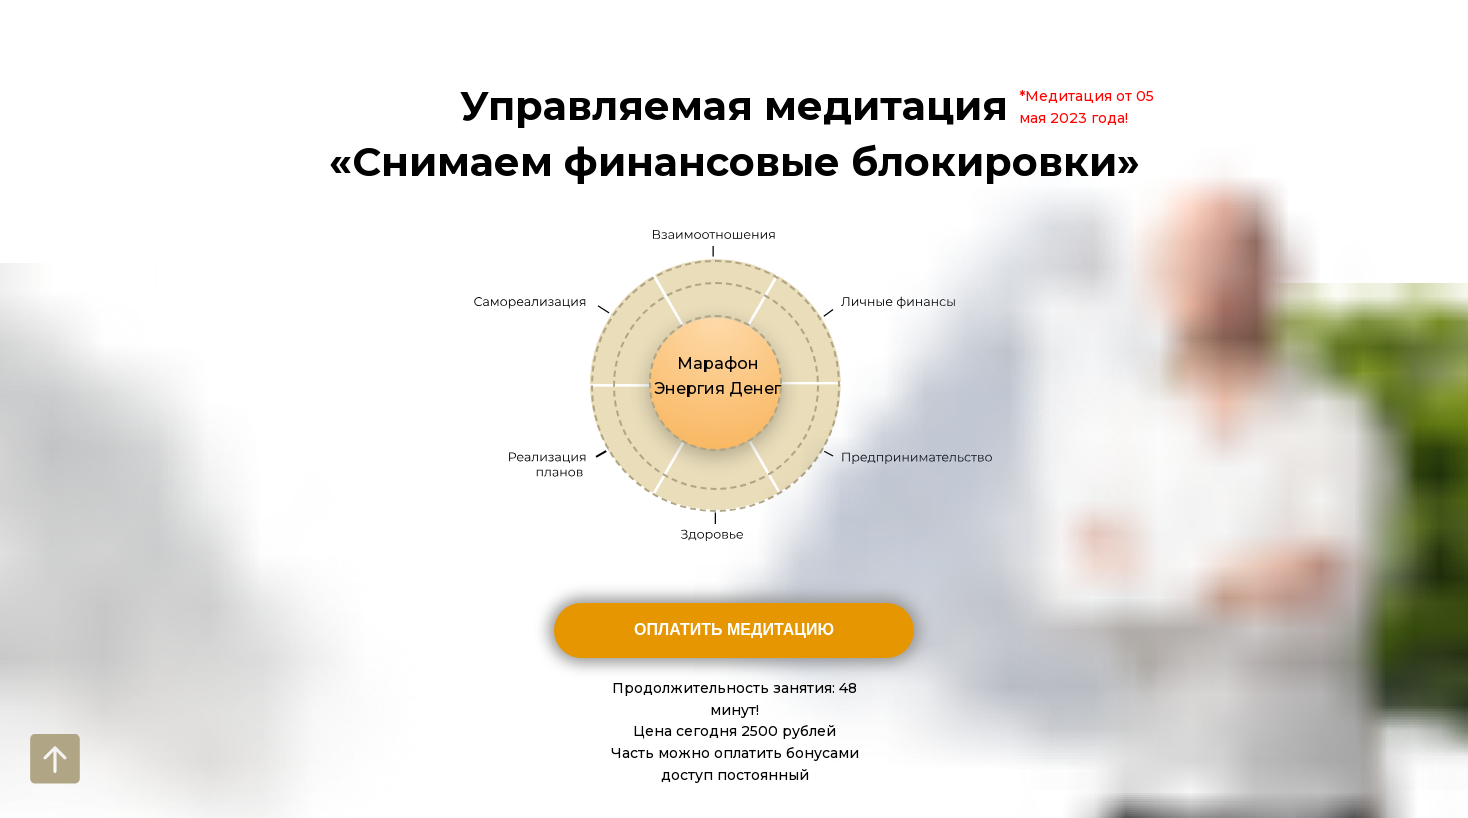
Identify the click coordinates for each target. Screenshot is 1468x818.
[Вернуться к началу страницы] (55, 759)
